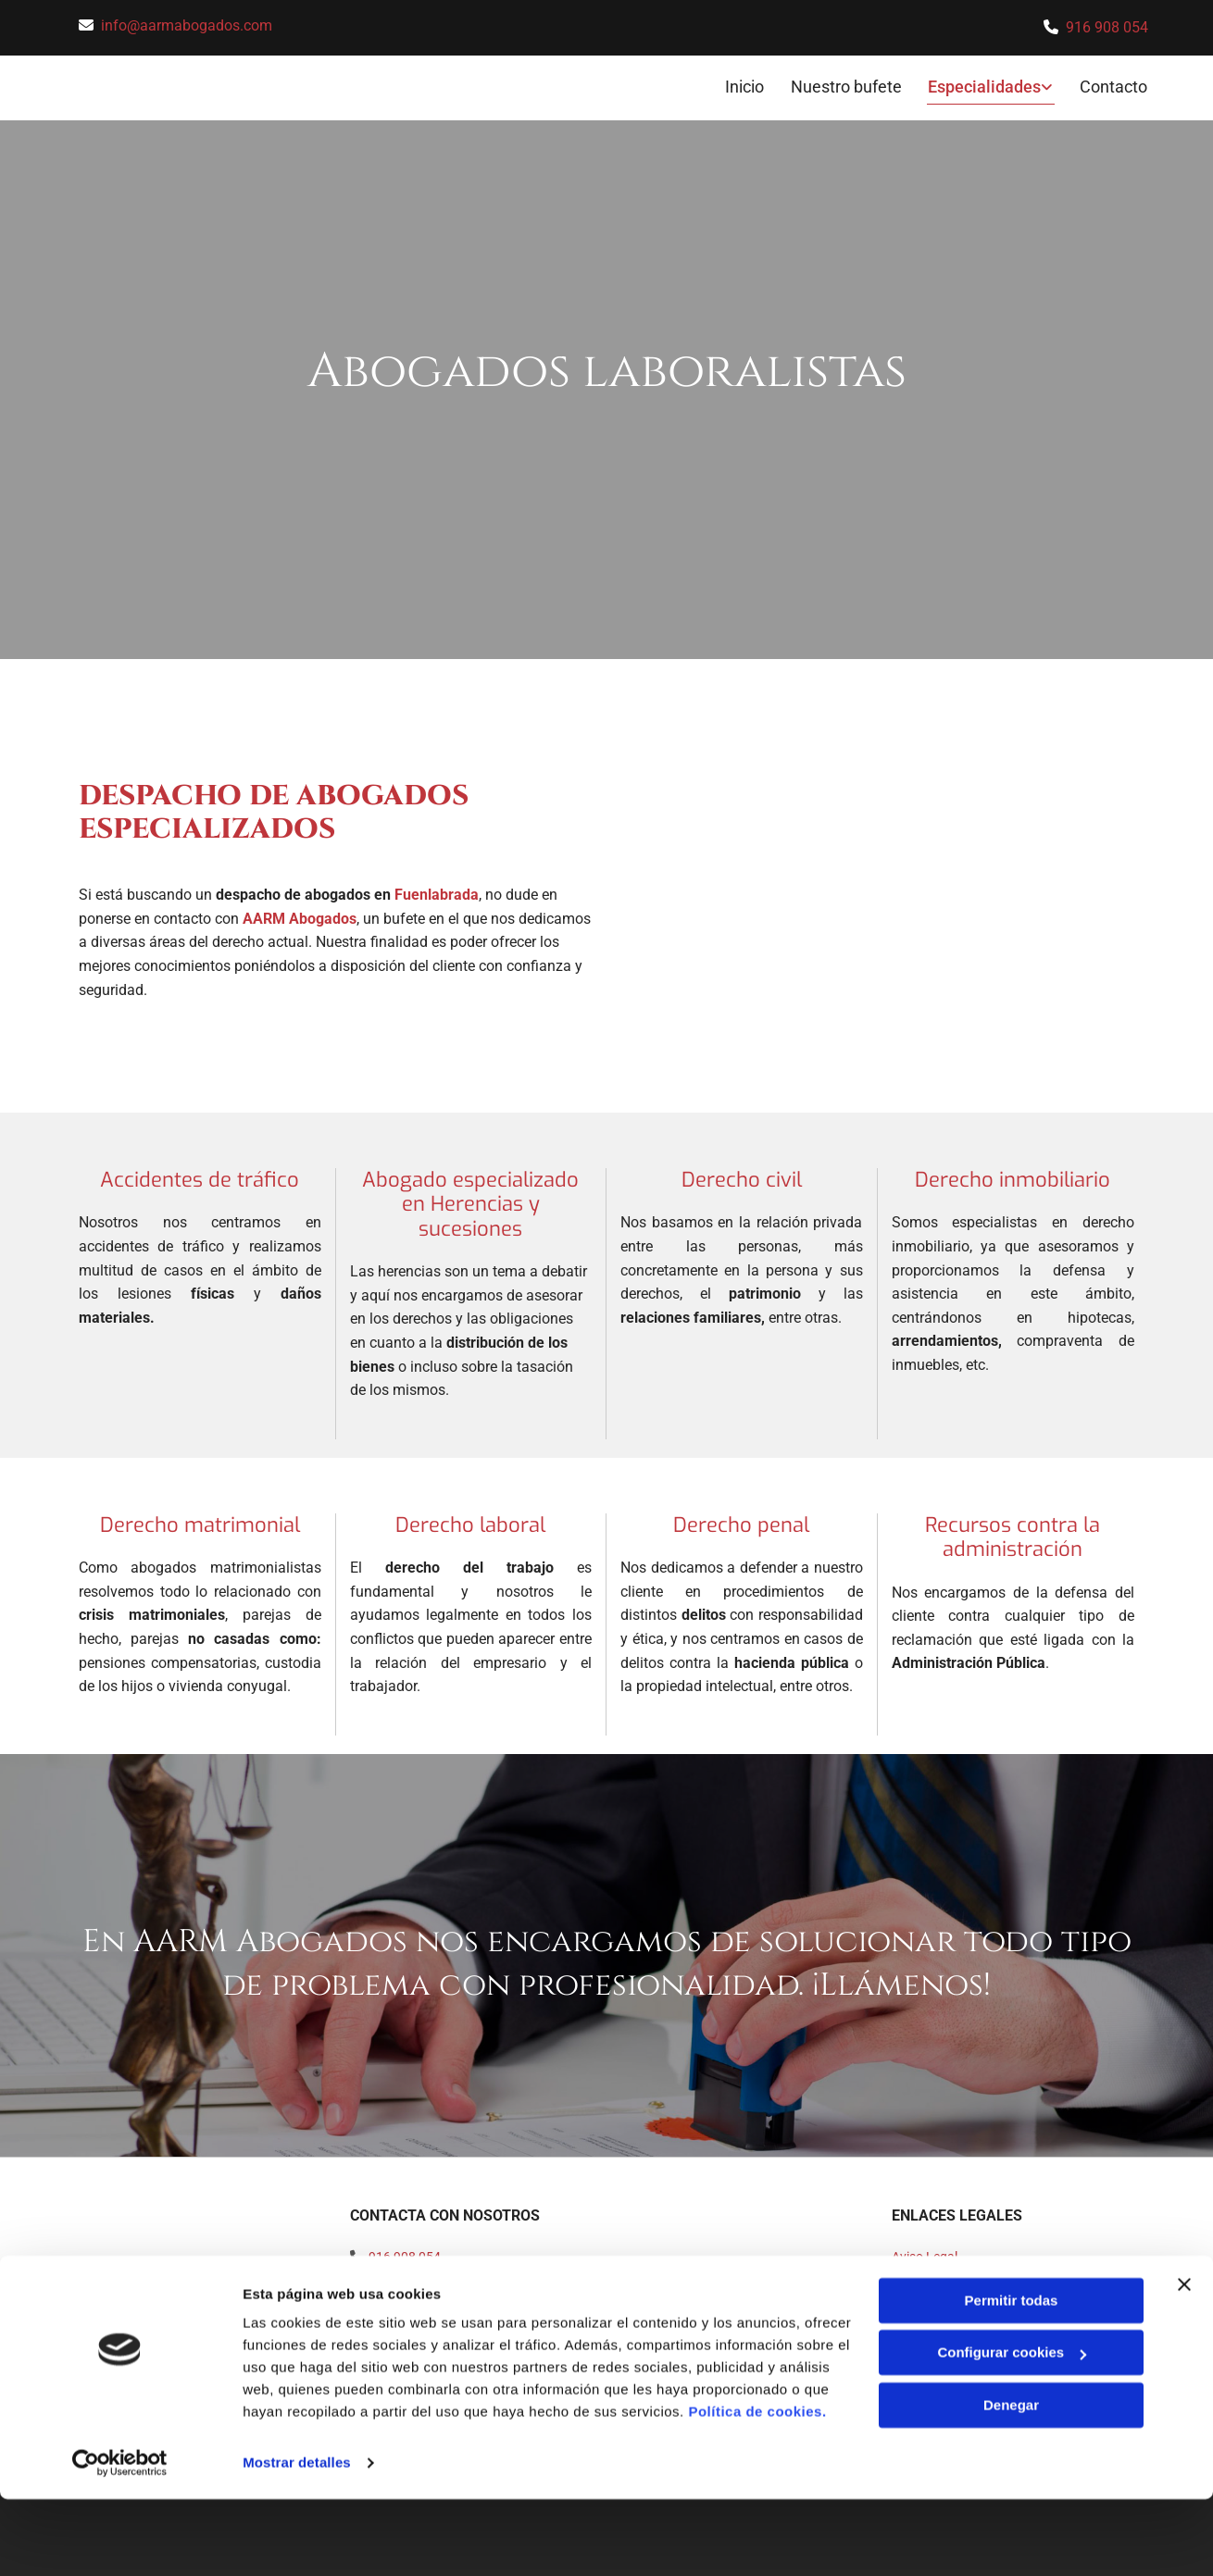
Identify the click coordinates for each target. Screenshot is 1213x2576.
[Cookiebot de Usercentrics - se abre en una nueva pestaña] (120, 2540)
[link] (978, 86)
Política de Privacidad (953, 2273)
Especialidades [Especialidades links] (986, 84)
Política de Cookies (945, 2294)
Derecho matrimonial (200, 1521)
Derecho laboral (470, 1521)
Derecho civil (742, 1177)
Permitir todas (1011, 2377)
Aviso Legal (924, 2253)
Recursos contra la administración (1012, 1533)
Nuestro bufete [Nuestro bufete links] (847, 84)
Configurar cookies (1011, 2429)
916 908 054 (1107, 27)
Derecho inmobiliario (1012, 1177)
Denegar (1011, 2482)
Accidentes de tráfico (199, 1177)
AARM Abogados (299, 915)
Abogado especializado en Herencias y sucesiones (470, 1201)
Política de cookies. (757, 2488)
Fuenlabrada (436, 892)
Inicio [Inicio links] (744, 84)
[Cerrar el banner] (1184, 2361)
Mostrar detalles (297, 2539)
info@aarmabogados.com (186, 25)
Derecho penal (741, 1521)
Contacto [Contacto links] (1114, 84)
